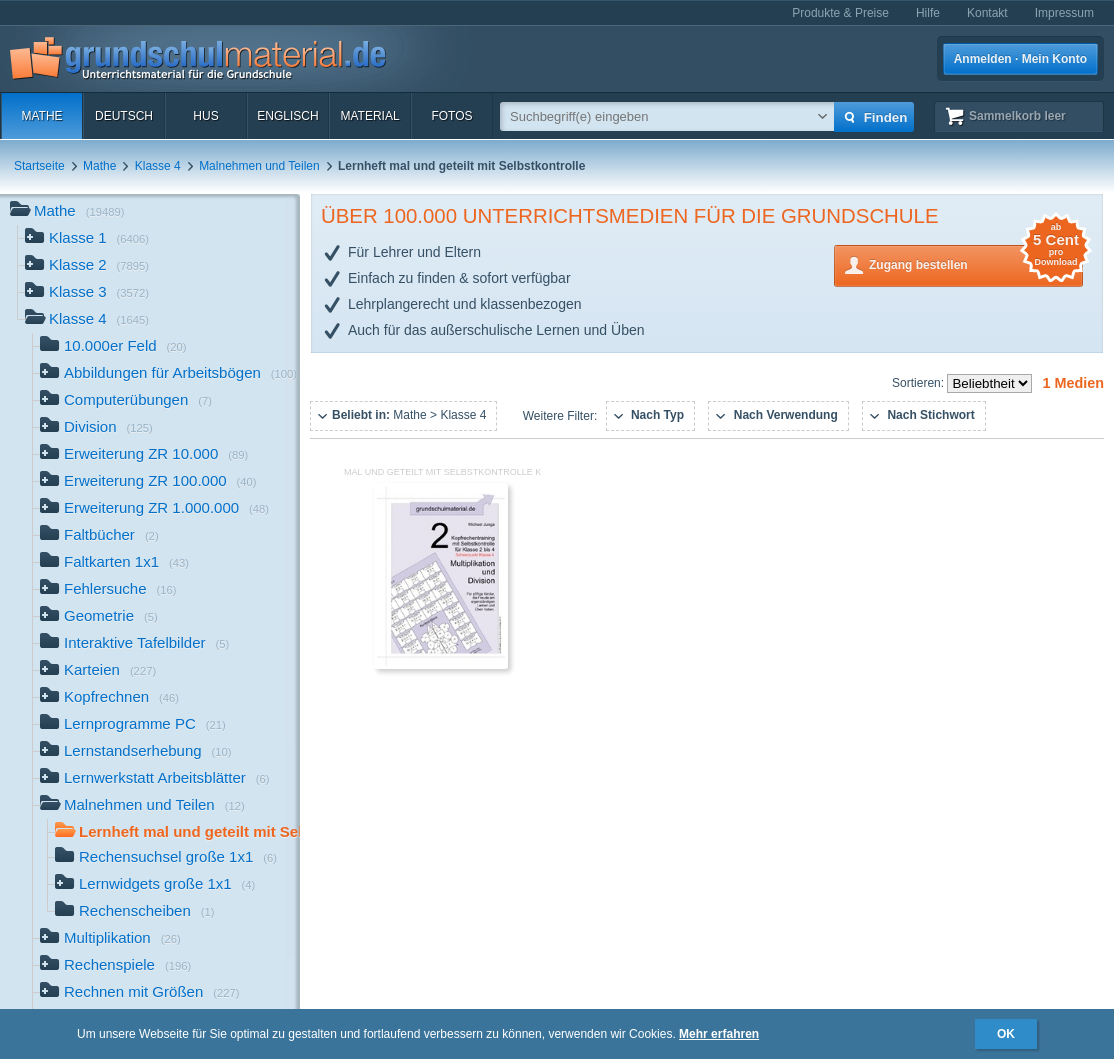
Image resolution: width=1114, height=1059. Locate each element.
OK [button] (1006, 1034)
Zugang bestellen (976, 263)
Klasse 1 (87, 239)
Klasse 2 (87, 266)
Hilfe (928, 13)
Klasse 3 (87, 293)
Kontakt (987, 13)
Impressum (1064, 13)
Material (369, 116)
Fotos (451, 116)
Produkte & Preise (840, 13)
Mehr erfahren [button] (719, 1034)
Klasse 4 (158, 166)
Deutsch (124, 116)
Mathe (41, 116)
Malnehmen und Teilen (259, 166)
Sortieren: (919, 383)
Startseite (39, 166)
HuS (205, 116)
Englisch (287, 116)
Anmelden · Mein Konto (1020, 59)
